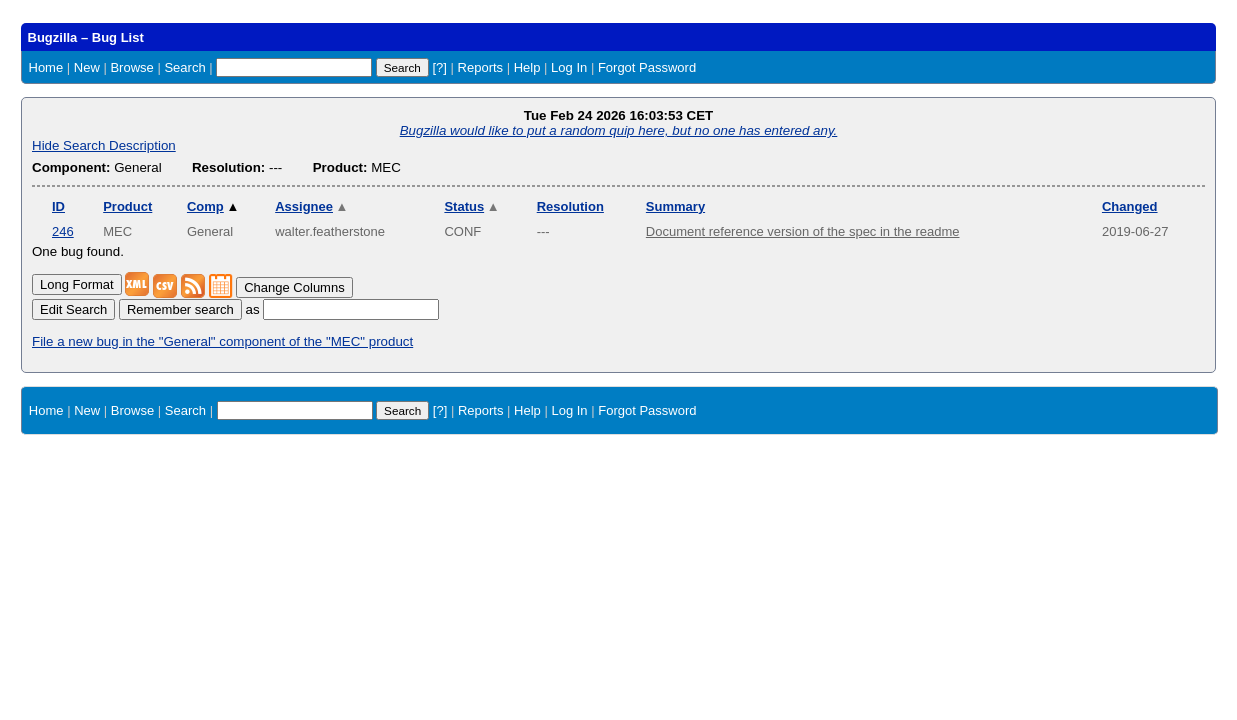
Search (184, 67)
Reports (481, 67)
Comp (213, 206)
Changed (1130, 206)
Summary (675, 206)
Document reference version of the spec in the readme (803, 231)
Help (527, 67)
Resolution (570, 206)
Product (127, 206)
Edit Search (73, 309)
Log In (569, 67)
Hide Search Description (104, 145)
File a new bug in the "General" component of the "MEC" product (222, 341)
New (87, 67)
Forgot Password (647, 67)
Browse (131, 67)
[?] (439, 67)
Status (471, 206)
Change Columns (294, 287)
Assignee (311, 206)
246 (63, 231)
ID (58, 206)
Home (46, 67)
